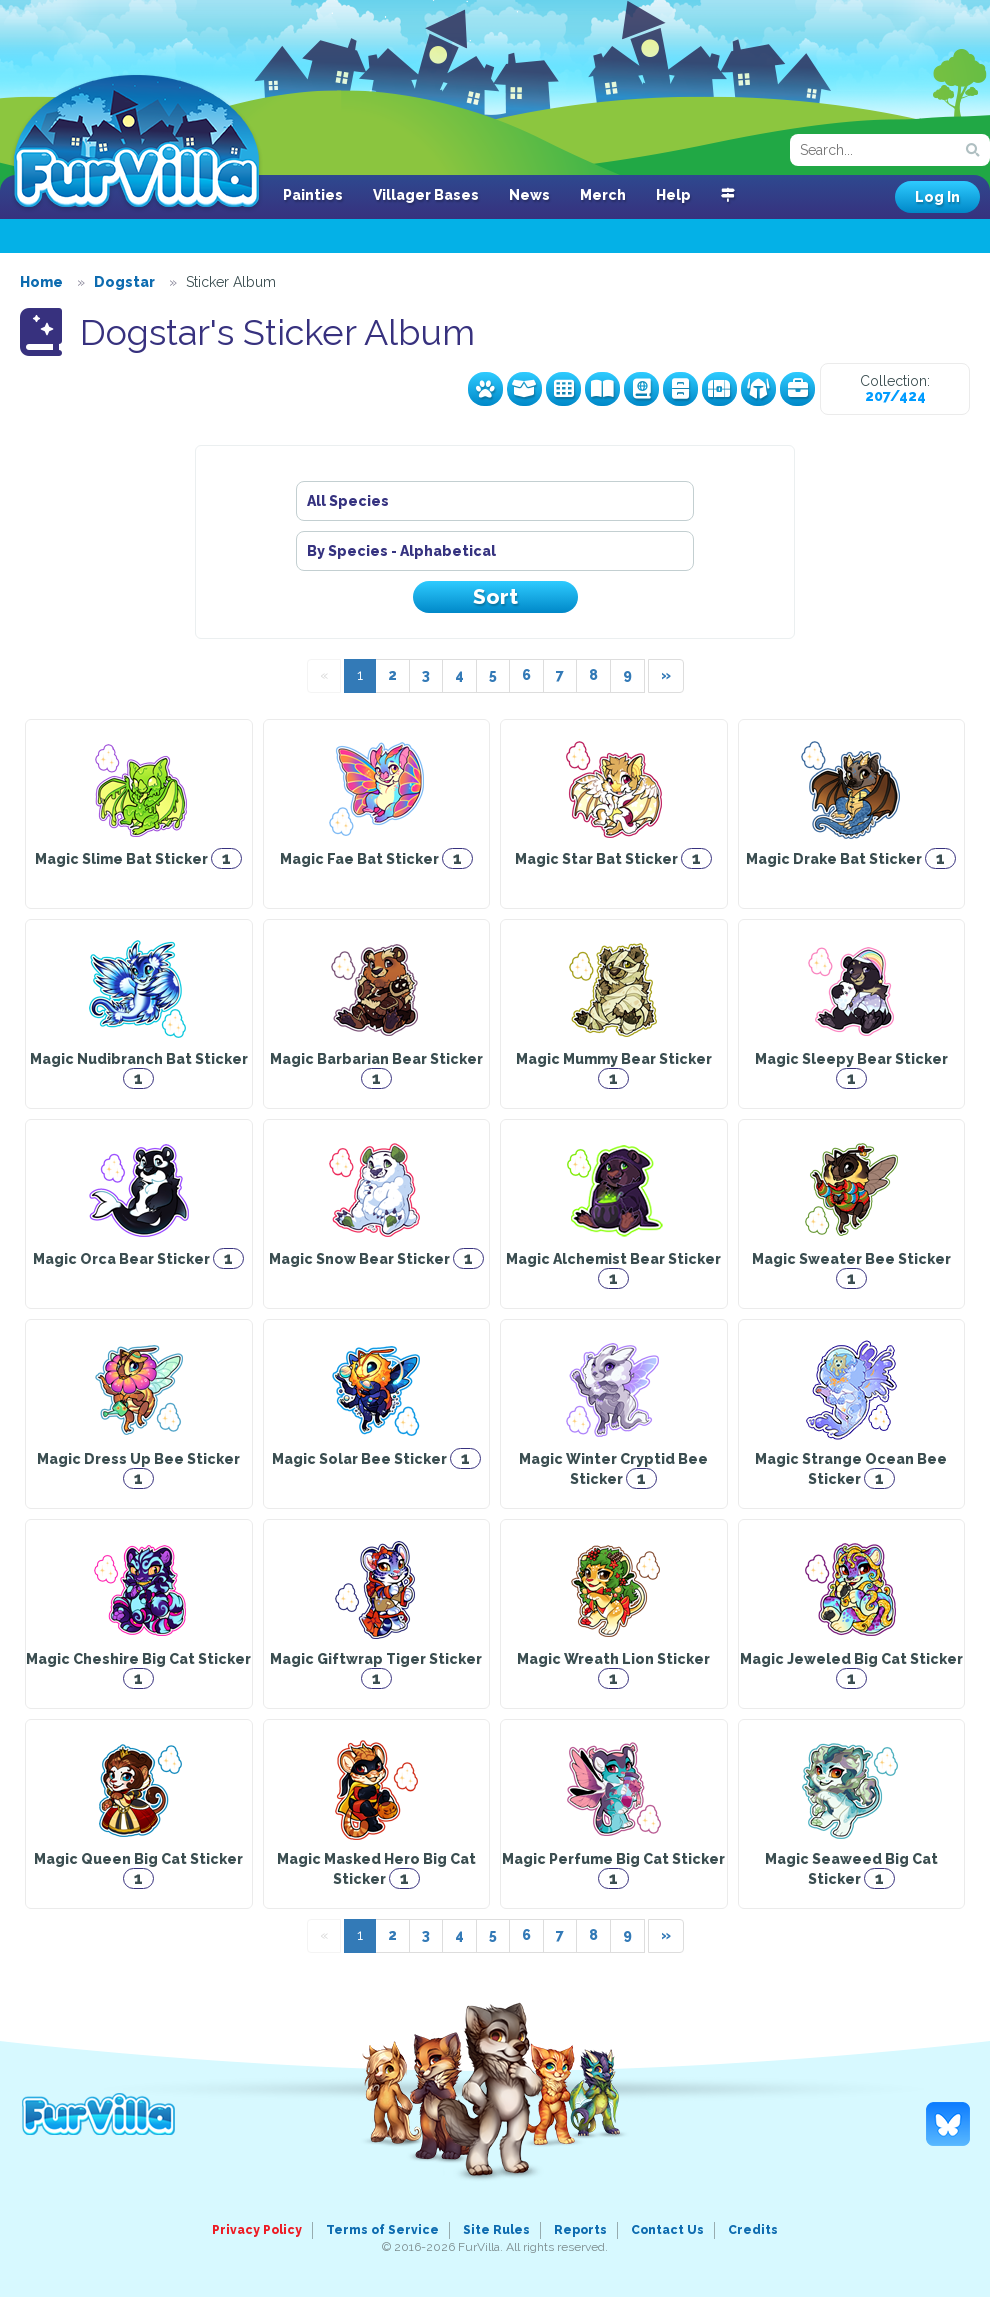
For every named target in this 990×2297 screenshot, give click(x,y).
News (529, 195)
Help (673, 195)
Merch (603, 195)
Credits (753, 2230)
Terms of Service (382, 2230)
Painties (313, 195)
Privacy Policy (257, 2230)
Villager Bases (426, 195)
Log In (937, 197)
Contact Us (667, 2230)
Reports (580, 2230)
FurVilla (136, 143)
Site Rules (496, 2230)
